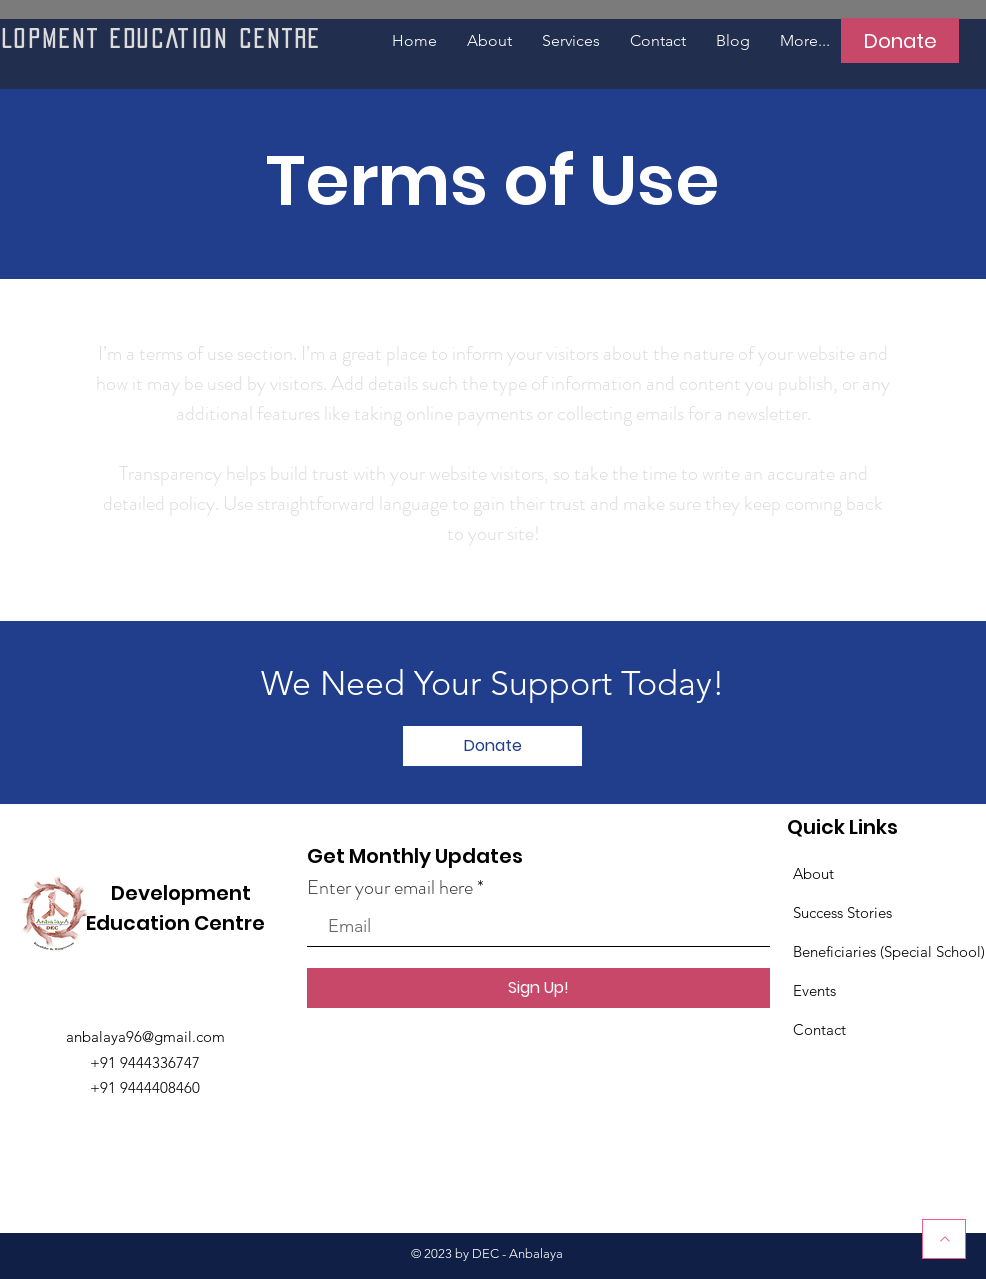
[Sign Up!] (538, 988)
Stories (869, 912)
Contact (819, 1029)
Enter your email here (390, 888)
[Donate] (900, 40)
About (813, 873)
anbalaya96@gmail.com (145, 1036)
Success (820, 912)
